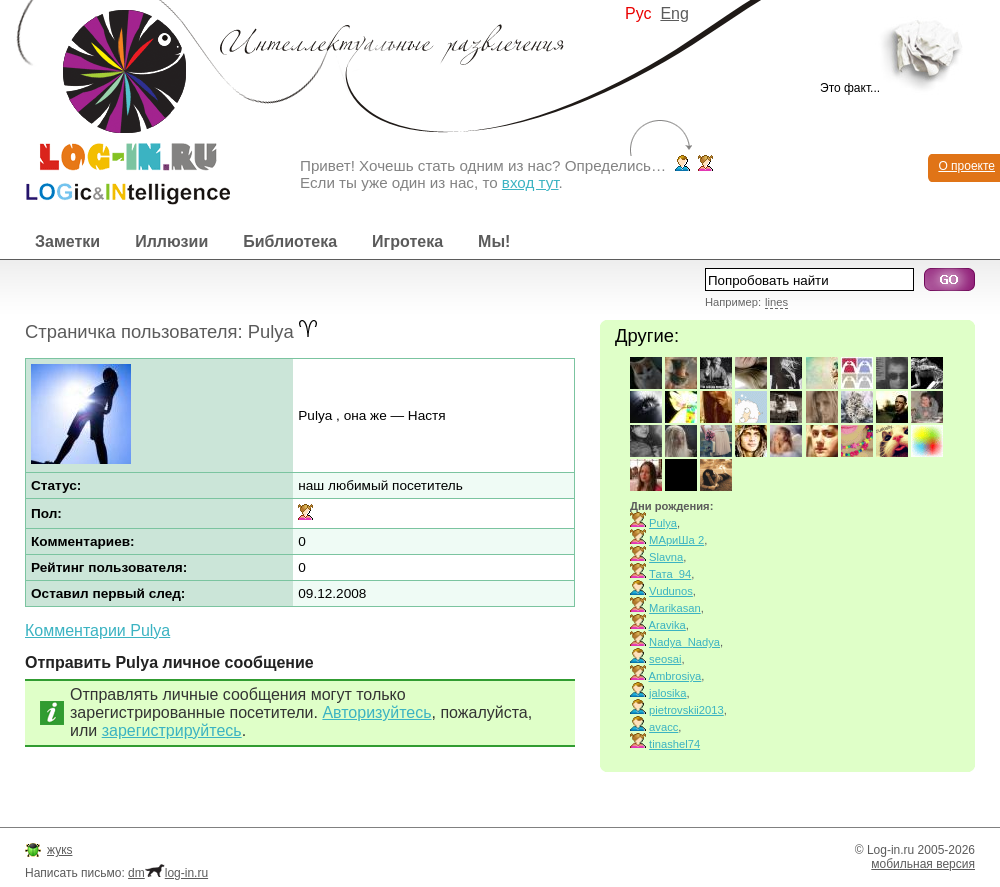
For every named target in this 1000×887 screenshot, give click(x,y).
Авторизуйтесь (376, 712)
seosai (665, 659)
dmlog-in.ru (168, 873)
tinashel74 (674, 744)
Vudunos (671, 591)
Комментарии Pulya (97, 630)
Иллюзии (171, 241)
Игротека (407, 241)
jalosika (667, 693)
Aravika (667, 625)
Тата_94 (670, 574)
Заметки (67, 241)
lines (776, 302)
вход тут (530, 182)
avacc (663, 727)
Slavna (666, 557)
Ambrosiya (675, 676)
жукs (59, 850)
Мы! (494, 241)
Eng (674, 13)
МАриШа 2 (676, 540)
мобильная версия (923, 864)
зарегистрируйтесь (172, 730)
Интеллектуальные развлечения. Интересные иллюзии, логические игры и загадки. (115, 102)
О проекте (966, 166)
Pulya (663, 523)
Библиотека (290, 241)
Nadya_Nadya (684, 642)
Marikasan (675, 608)
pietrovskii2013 (686, 710)
